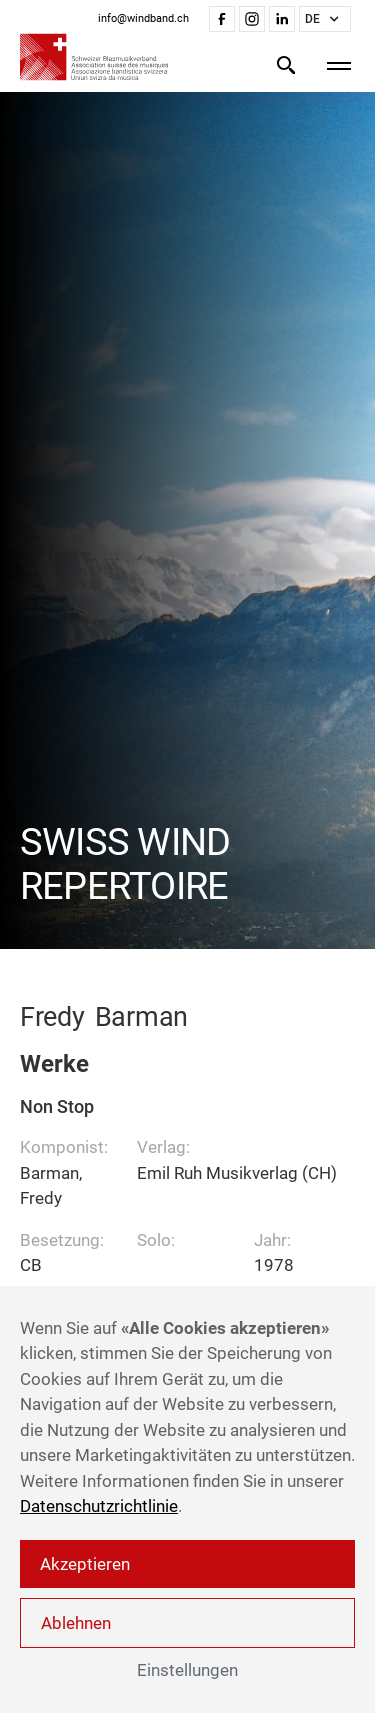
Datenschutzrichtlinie (99, 1506)
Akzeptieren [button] (85, 1564)
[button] (325, 19)
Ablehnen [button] (76, 1623)
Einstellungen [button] (187, 1670)
